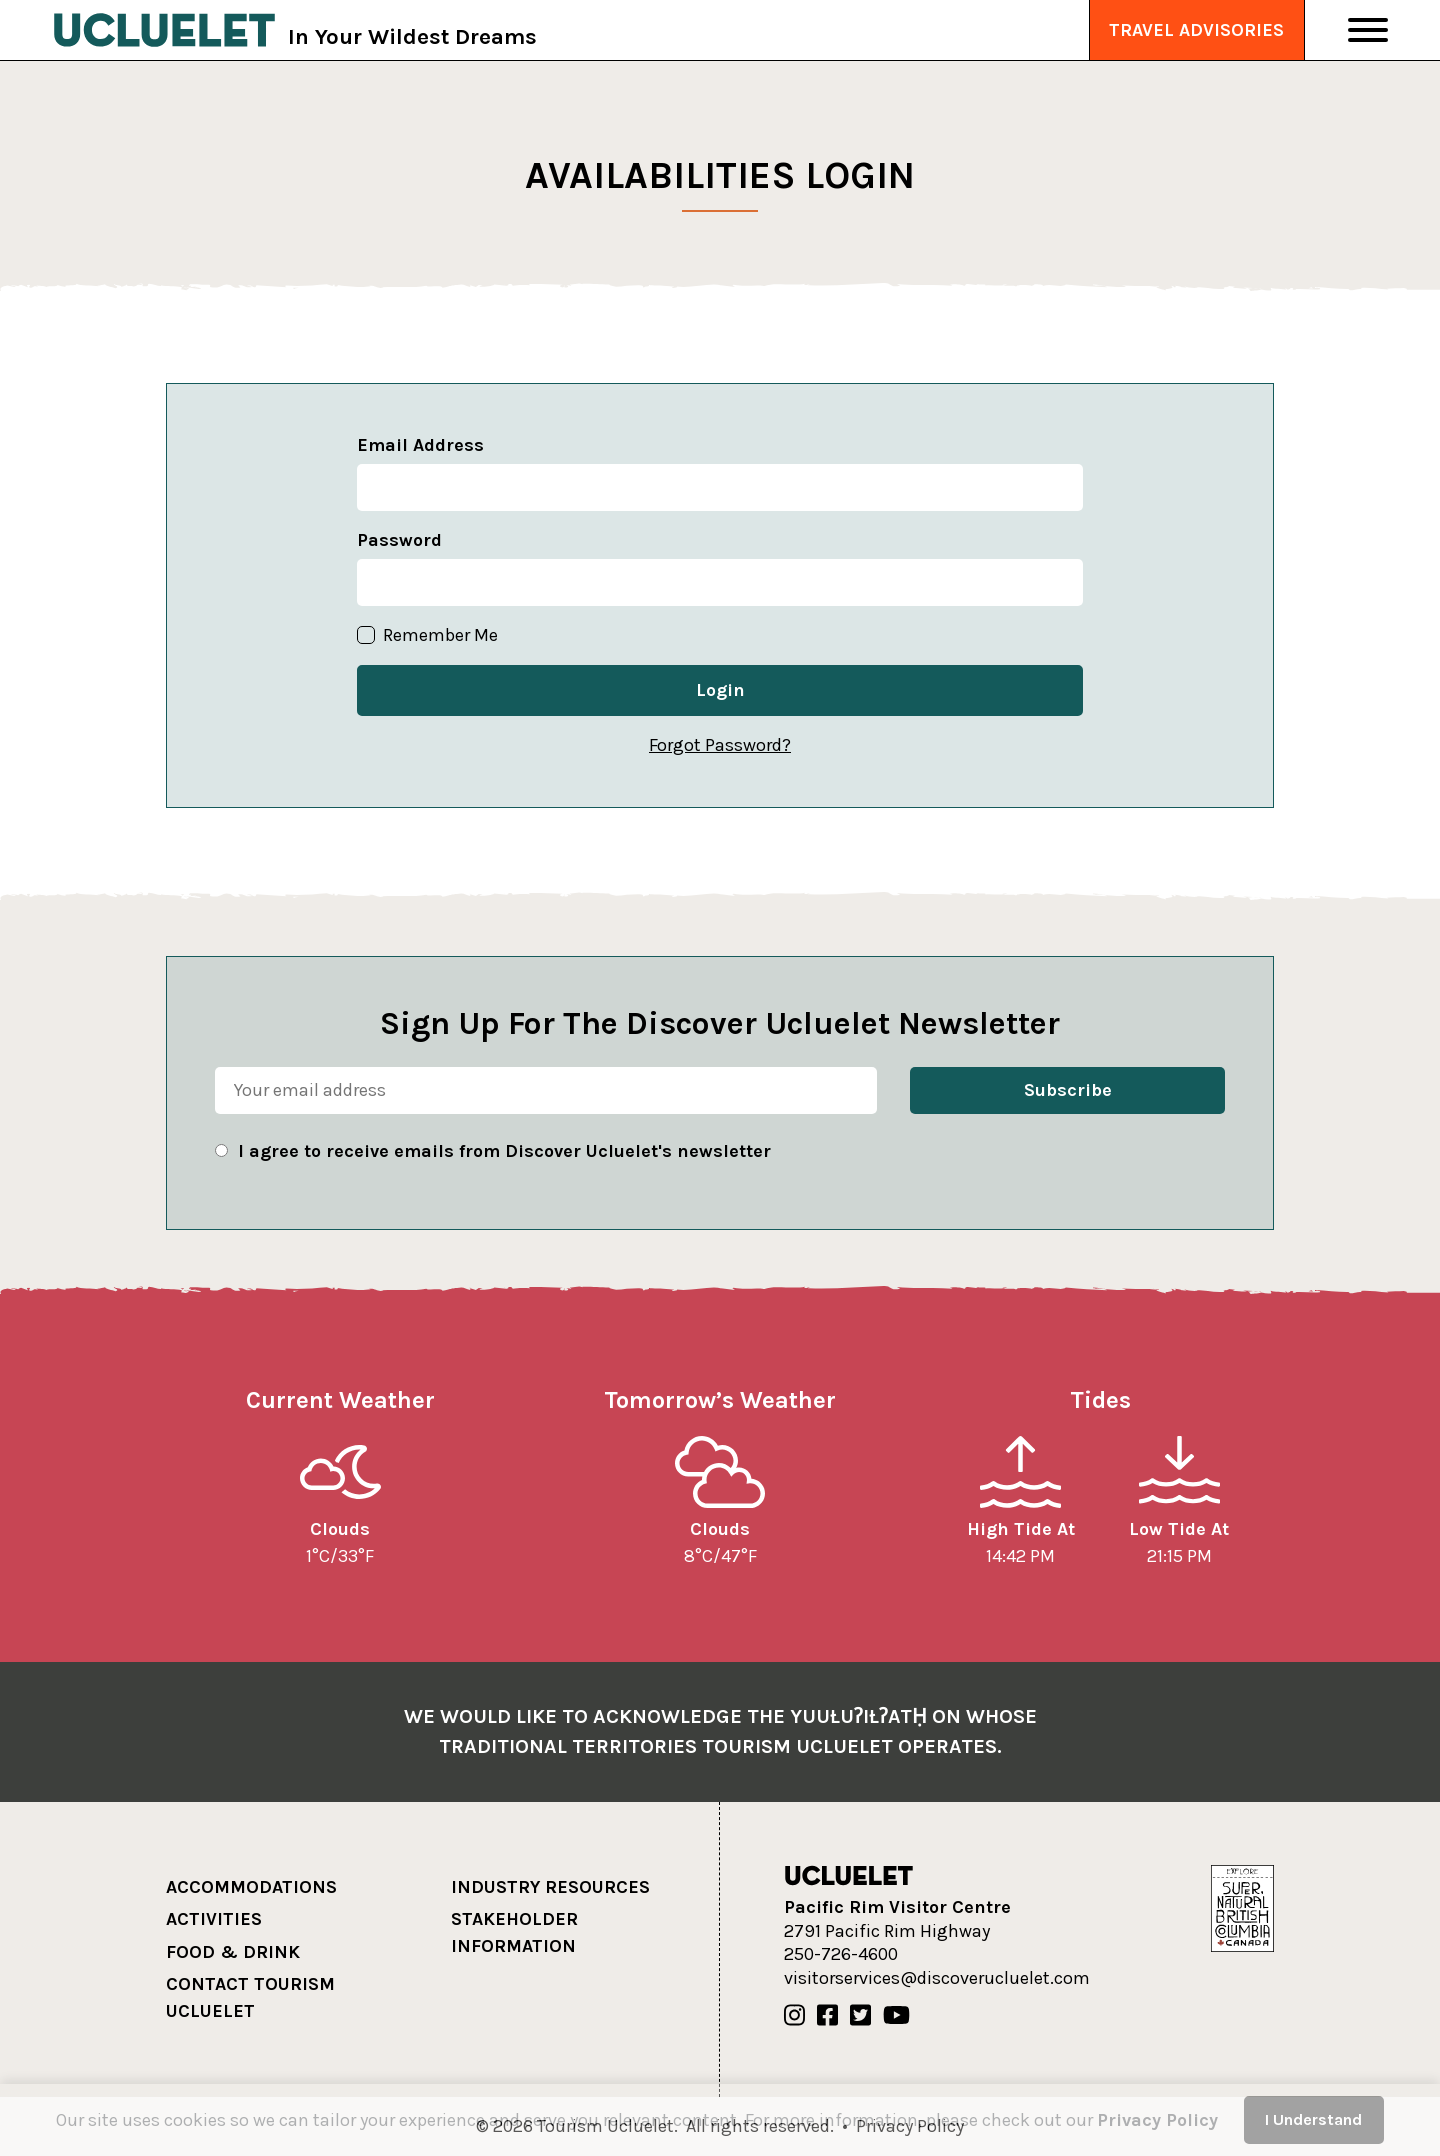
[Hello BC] (1242, 1907)
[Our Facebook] (827, 2016)
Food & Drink (233, 1952)
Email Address (420, 445)
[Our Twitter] (860, 2016)
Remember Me (427, 635)
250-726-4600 (841, 1954)
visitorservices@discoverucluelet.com (937, 1978)
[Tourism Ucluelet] (164, 30)
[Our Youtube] (896, 2016)
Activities (214, 1919)
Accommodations (251, 1887)
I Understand (1313, 2119)
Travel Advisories (1196, 30)
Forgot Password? (720, 745)
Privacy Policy (1157, 2120)
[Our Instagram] (794, 2016)
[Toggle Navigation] (1368, 30)
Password (399, 540)
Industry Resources (550, 1887)
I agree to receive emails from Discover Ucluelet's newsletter (504, 1151)
